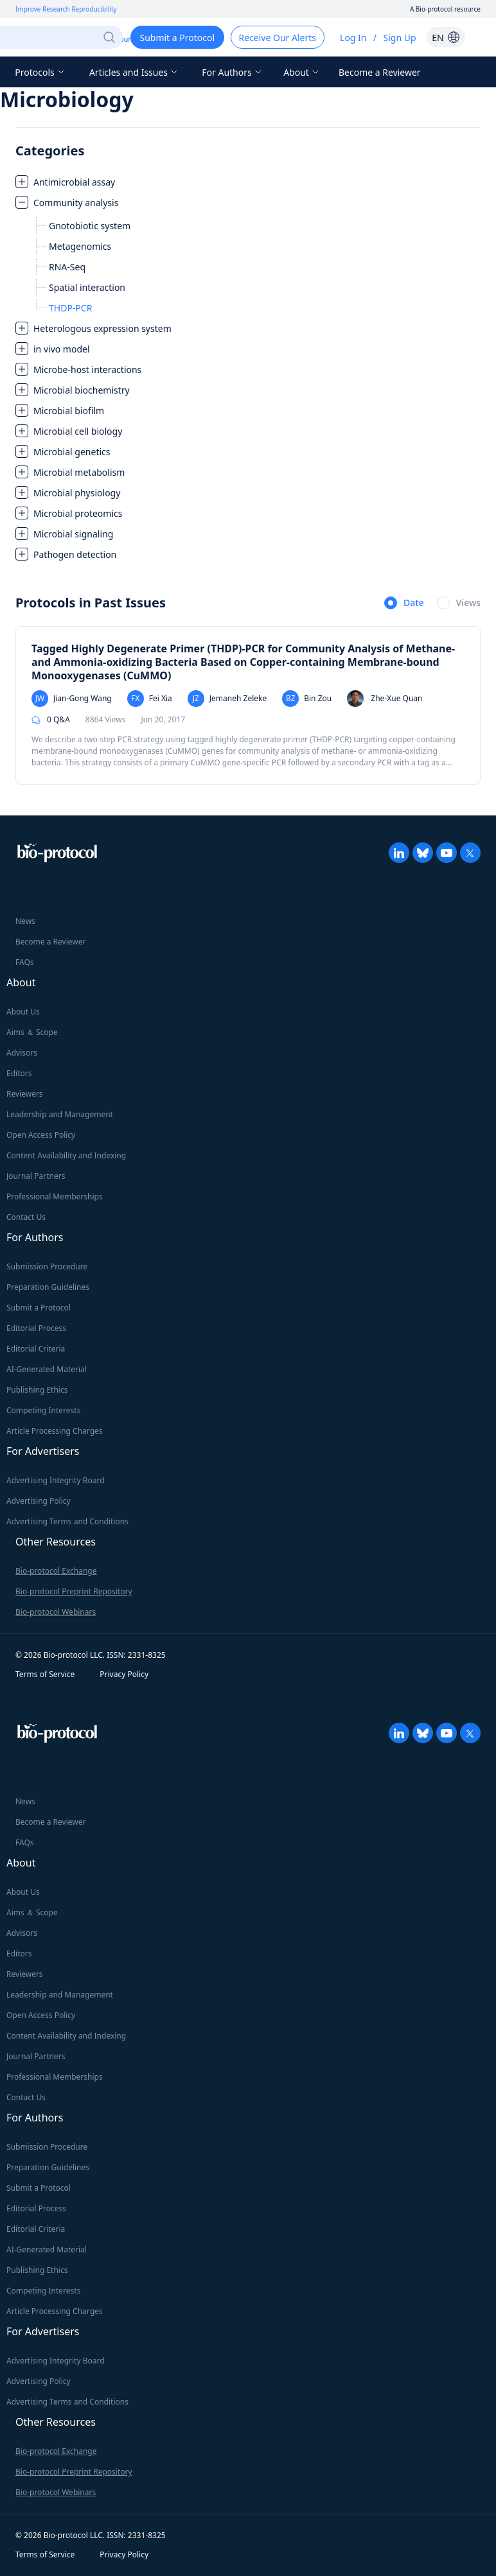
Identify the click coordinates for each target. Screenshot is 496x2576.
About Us (23, 1011)
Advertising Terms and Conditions (67, 1521)
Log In (353, 37)
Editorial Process (36, 1328)
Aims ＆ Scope (32, 1032)
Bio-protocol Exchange (55, 1570)
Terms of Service (45, 1674)
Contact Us (26, 1217)
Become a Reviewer (380, 72)
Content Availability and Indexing (66, 1155)
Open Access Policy (40, 1134)
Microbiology (67, 99)
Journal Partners (35, 1176)
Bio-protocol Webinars (55, 1611)
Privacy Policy (124, 1674)
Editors (18, 1073)
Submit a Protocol (38, 1307)
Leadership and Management (59, 1114)
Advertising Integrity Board (55, 1480)
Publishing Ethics (36, 1389)
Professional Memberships (54, 1196)
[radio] (404, 603)
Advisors (21, 1052)
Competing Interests (43, 1410)
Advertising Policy (38, 1500)
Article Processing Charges (54, 1430)
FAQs (24, 962)
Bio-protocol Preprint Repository (73, 1591)
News (25, 921)
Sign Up (399, 37)
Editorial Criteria (35, 1348)
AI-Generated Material (46, 1369)
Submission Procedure (46, 1266)
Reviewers (24, 1093)
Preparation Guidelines (47, 1287)
